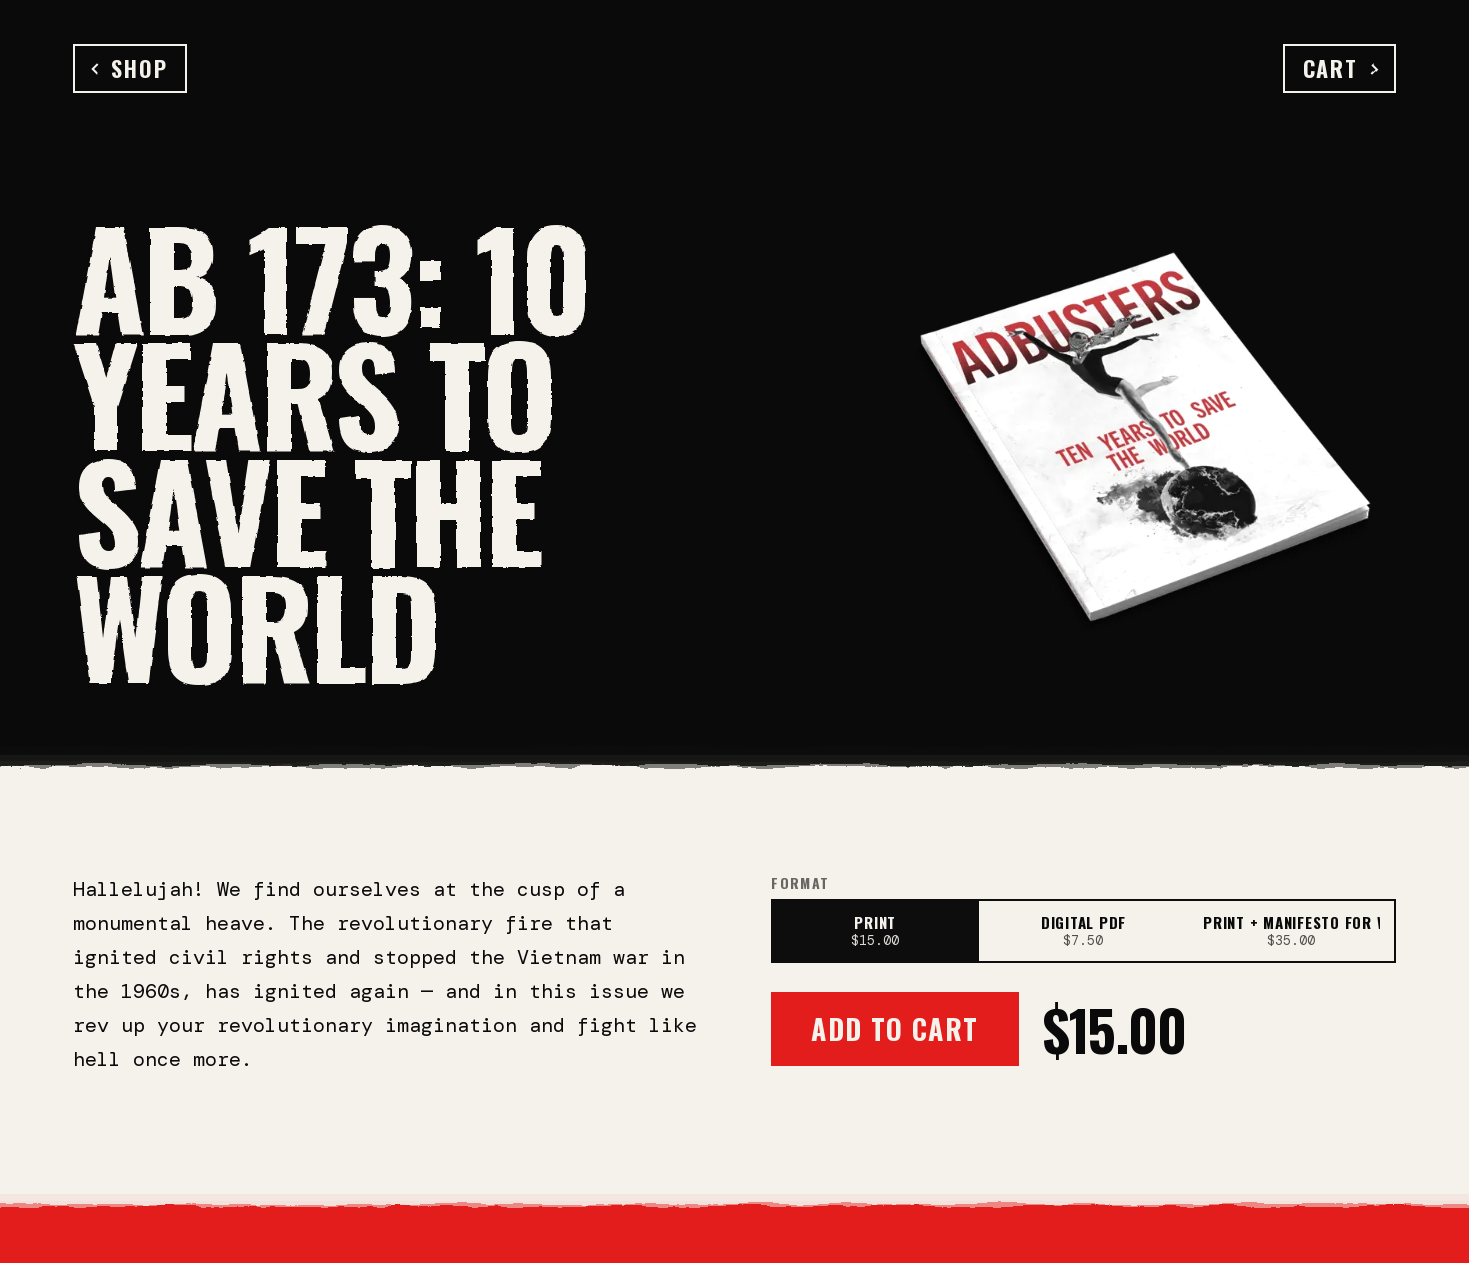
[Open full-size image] (1146, 431)
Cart (1339, 68)
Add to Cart (894, 1028)
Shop (130, 68)
